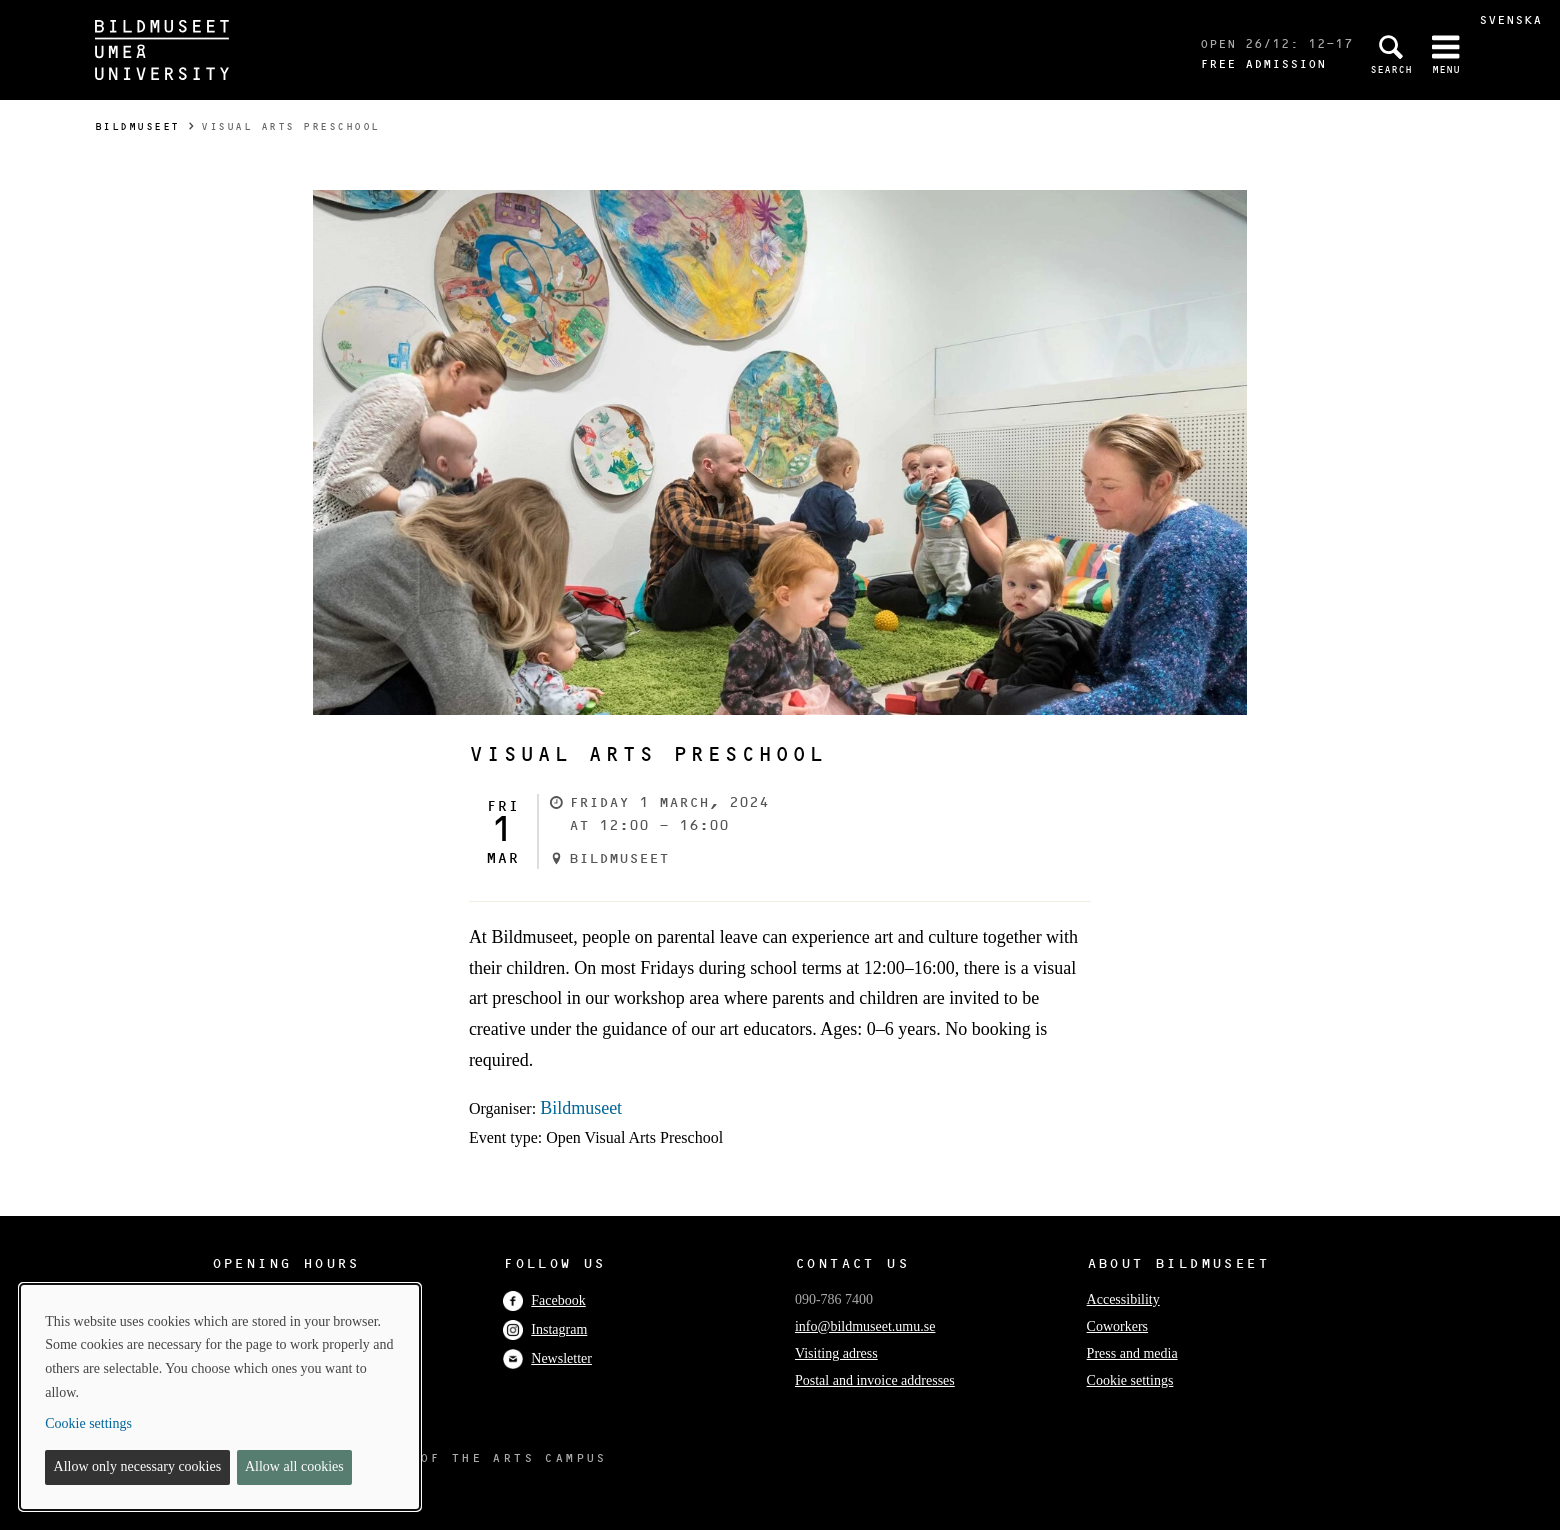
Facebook (544, 1300)
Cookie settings (1130, 1380)
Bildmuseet (137, 126)
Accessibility (1123, 1299)
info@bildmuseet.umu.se (865, 1326)
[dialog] (220, 1397)
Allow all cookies (294, 1466)
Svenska (1510, 19)
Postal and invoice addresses (875, 1380)
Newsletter (547, 1358)
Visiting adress (836, 1353)
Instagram (545, 1329)
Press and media (1132, 1353)
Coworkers (1117, 1326)
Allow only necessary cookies (138, 1466)
